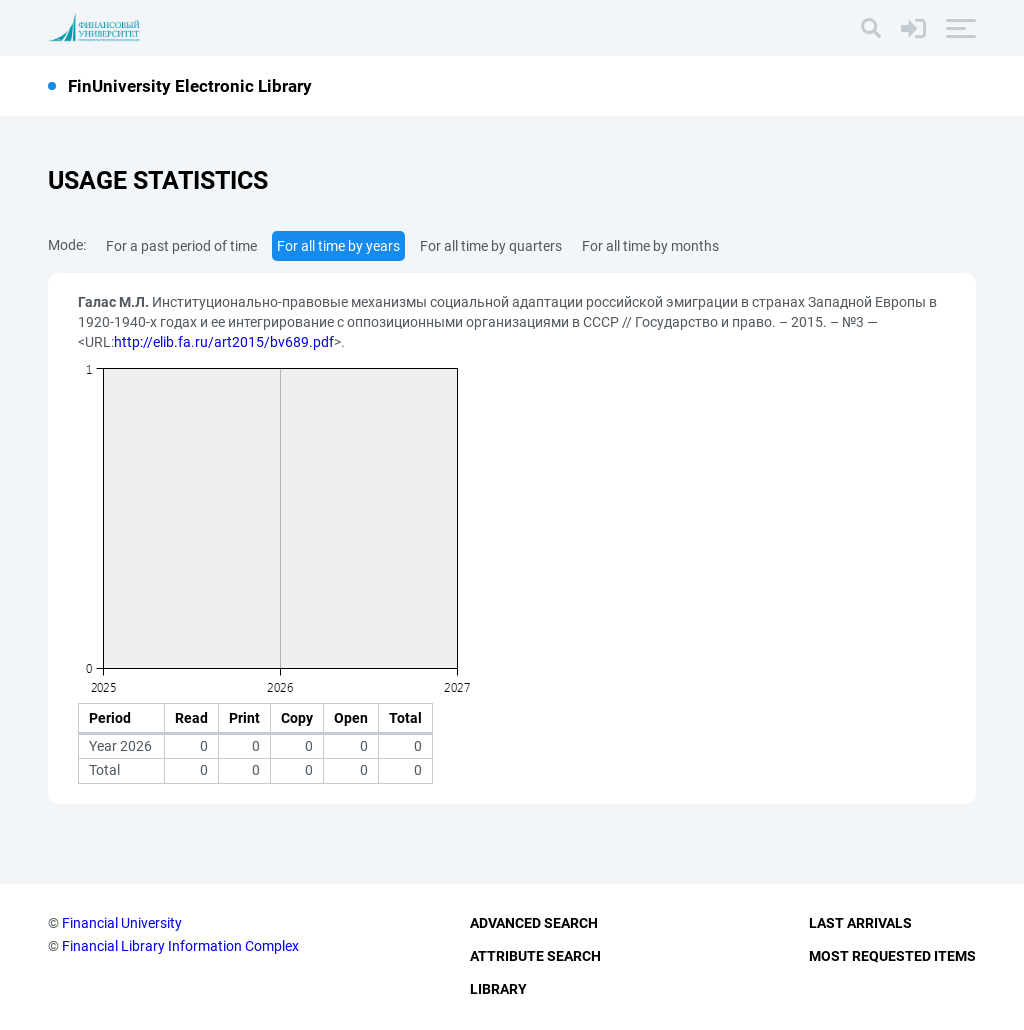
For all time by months (650, 246)
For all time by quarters (491, 246)
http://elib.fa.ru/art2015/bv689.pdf (224, 342)
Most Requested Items (892, 956)
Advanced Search (534, 923)
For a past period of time (181, 246)
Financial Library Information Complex (180, 946)
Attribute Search (535, 956)
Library (498, 989)
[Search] (871, 28)
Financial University (122, 923)
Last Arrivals (860, 923)
